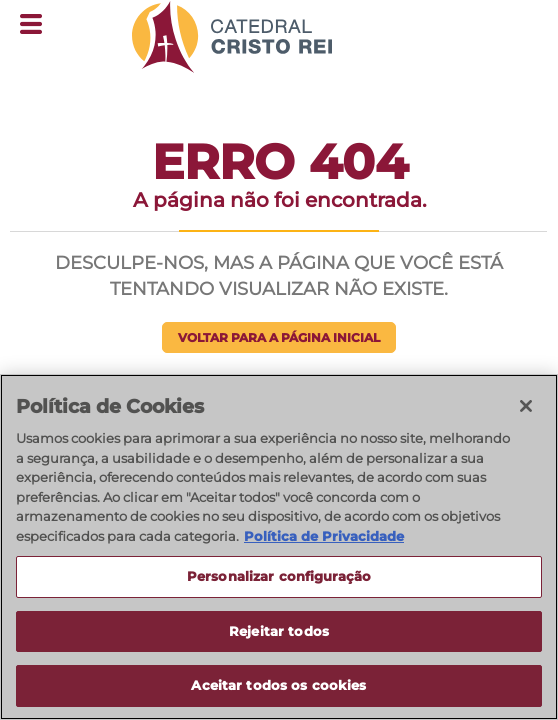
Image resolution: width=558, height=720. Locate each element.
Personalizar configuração (279, 577)
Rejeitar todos (279, 632)
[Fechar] (526, 407)
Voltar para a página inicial (279, 337)
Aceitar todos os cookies (278, 687)
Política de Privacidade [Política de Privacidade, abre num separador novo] (324, 537)
